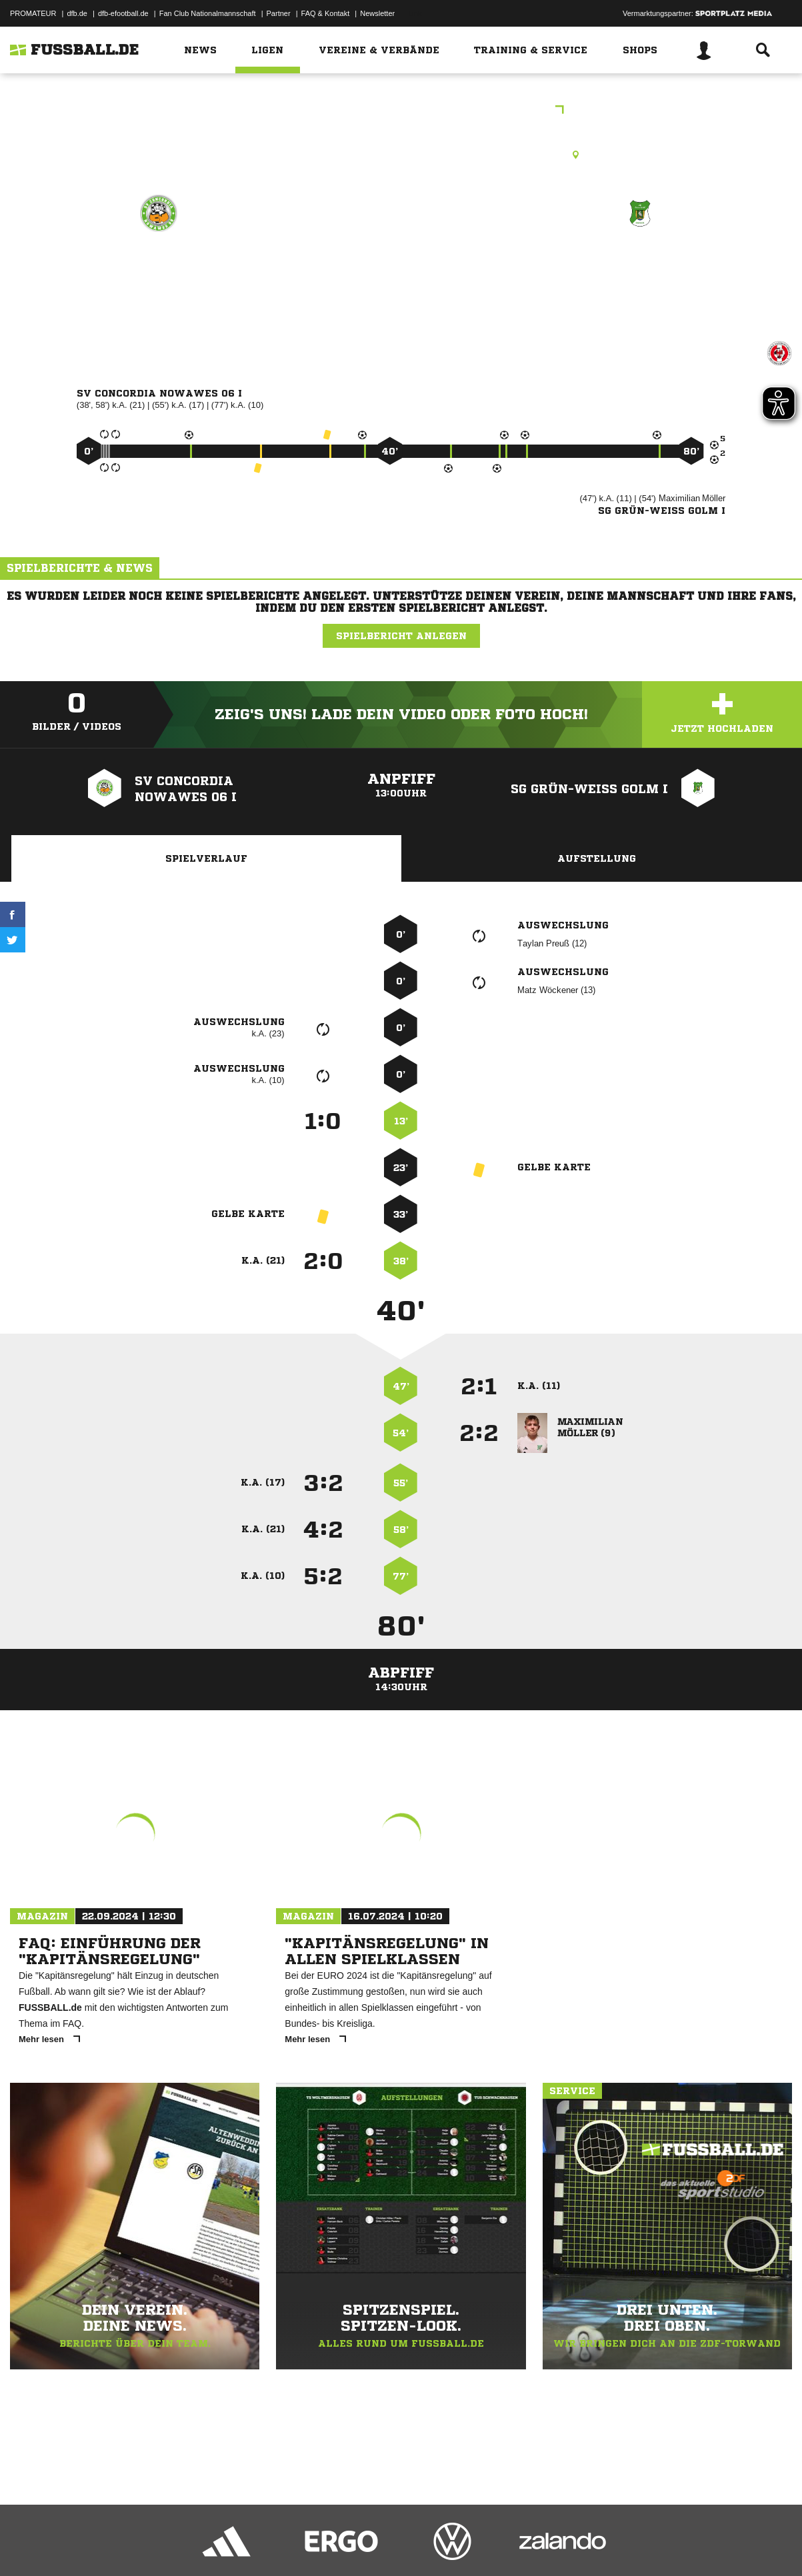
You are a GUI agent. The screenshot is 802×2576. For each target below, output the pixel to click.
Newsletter (377, 13)
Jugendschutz (249, 2545)
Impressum (28, 2545)
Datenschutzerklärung (94, 2545)
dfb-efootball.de (123, 13)
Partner (279, 13)
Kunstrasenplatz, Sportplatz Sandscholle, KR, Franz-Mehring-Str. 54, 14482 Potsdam (401, 155)
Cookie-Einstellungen (400, 2545)
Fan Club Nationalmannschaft (207, 13)
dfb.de (77, 13)
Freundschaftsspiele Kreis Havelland (401, 111)
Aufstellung (596, 858)
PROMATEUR (33, 13)
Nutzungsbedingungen (177, 2545)
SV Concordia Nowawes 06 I (158, 279)
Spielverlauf (206, 858)
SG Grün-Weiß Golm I (640, 271)
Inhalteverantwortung (319, 2545)
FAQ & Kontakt (325, 13)
